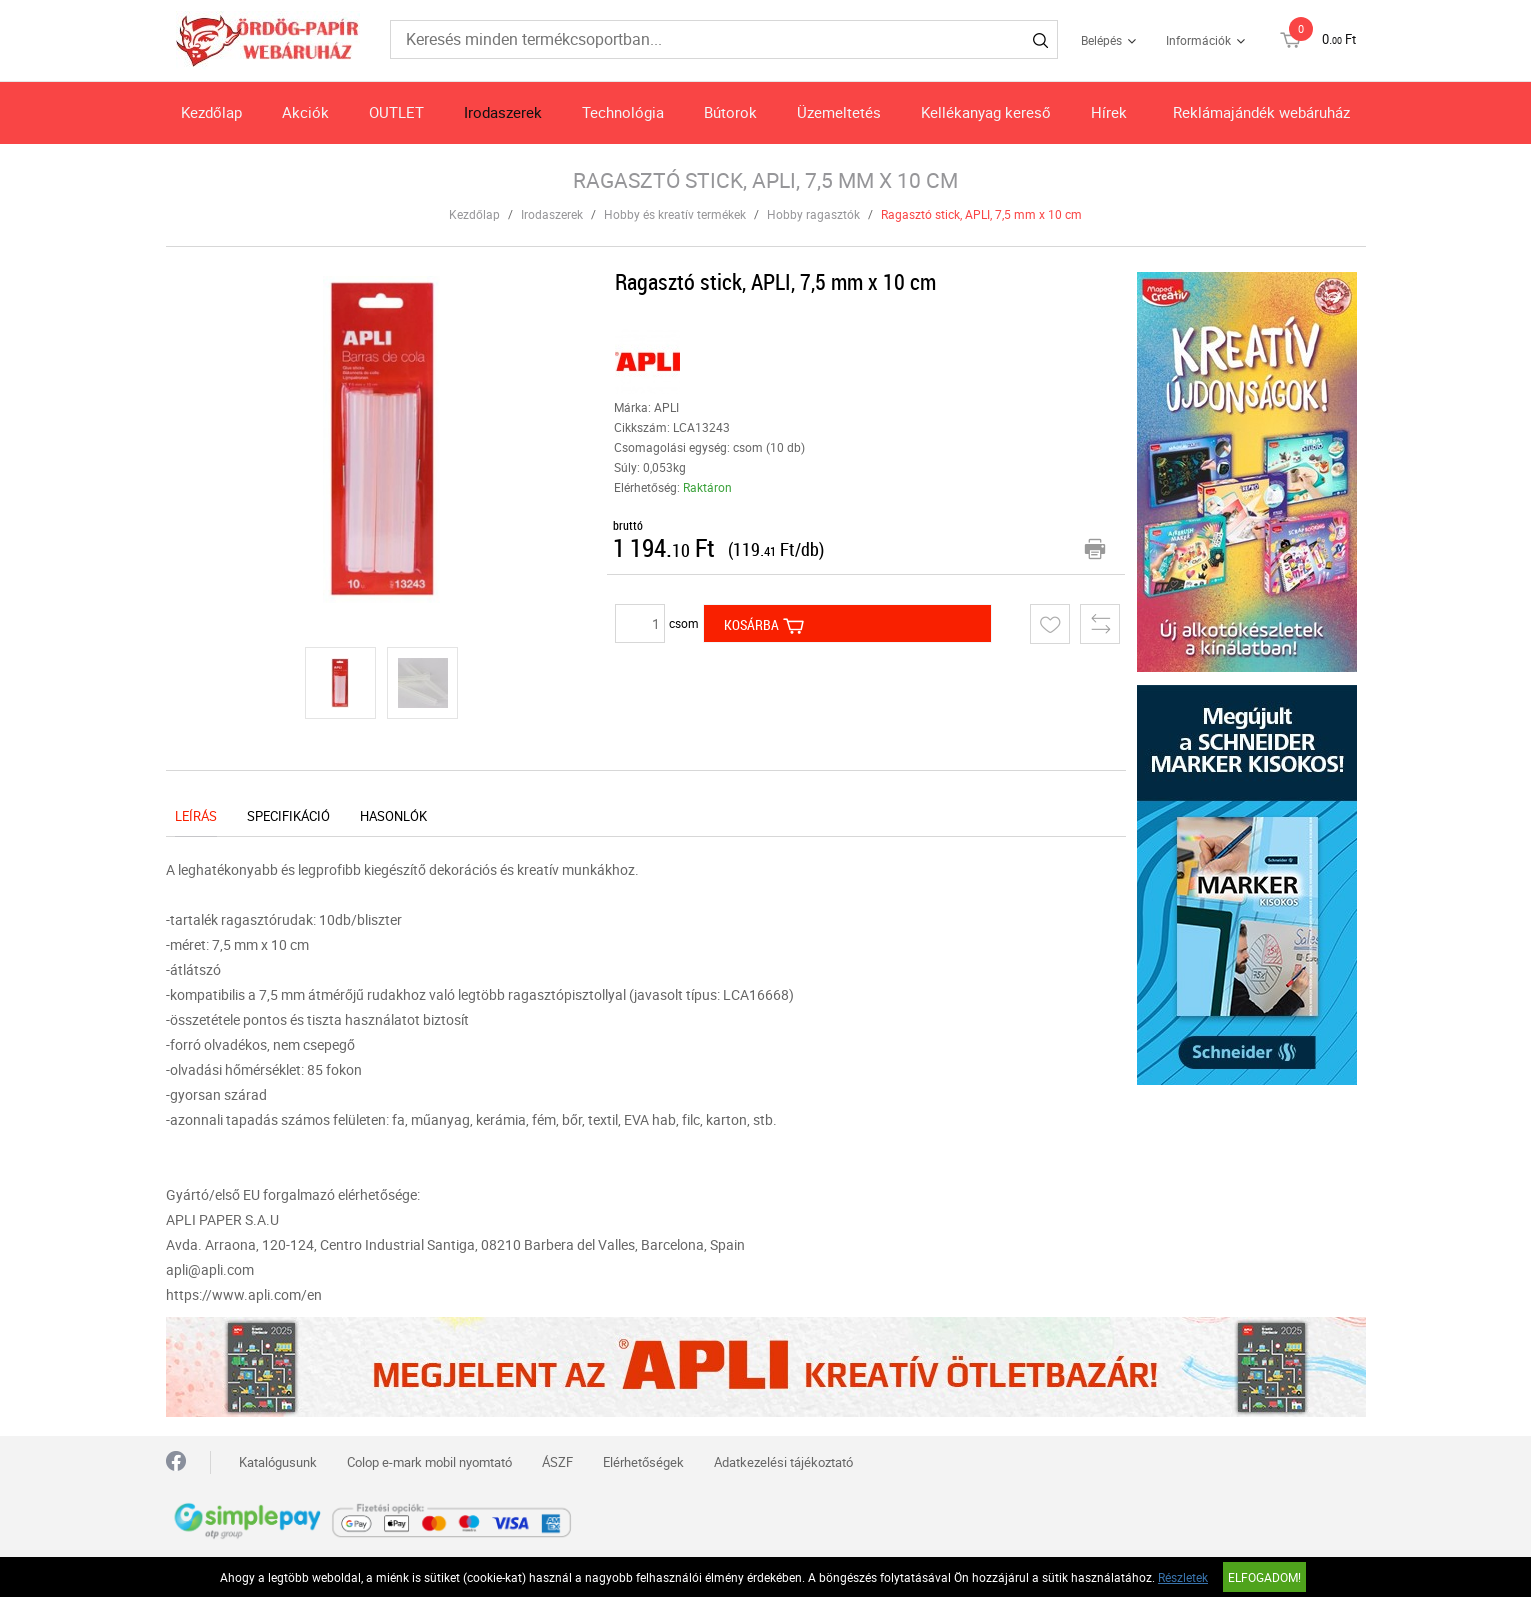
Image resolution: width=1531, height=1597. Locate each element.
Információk (1198, 40)
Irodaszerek (503, 112)
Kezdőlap (211, 112)
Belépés (1101, 40)
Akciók (305, 112)
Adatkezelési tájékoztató (783, 1462)
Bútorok (730, 112)
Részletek (1183, 1577)
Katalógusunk (278, 1462)
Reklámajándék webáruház (1261, 112)
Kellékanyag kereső (986, 112)
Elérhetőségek (643, 1462)
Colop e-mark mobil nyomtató (429, 1462)
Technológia (623, 112)
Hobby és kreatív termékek (675, 214)
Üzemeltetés (839, 112)
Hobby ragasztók (813, 214)
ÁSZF (557, 1462)
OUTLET (396, 112)
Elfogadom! (1264, 1577)
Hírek (1109, 112)
